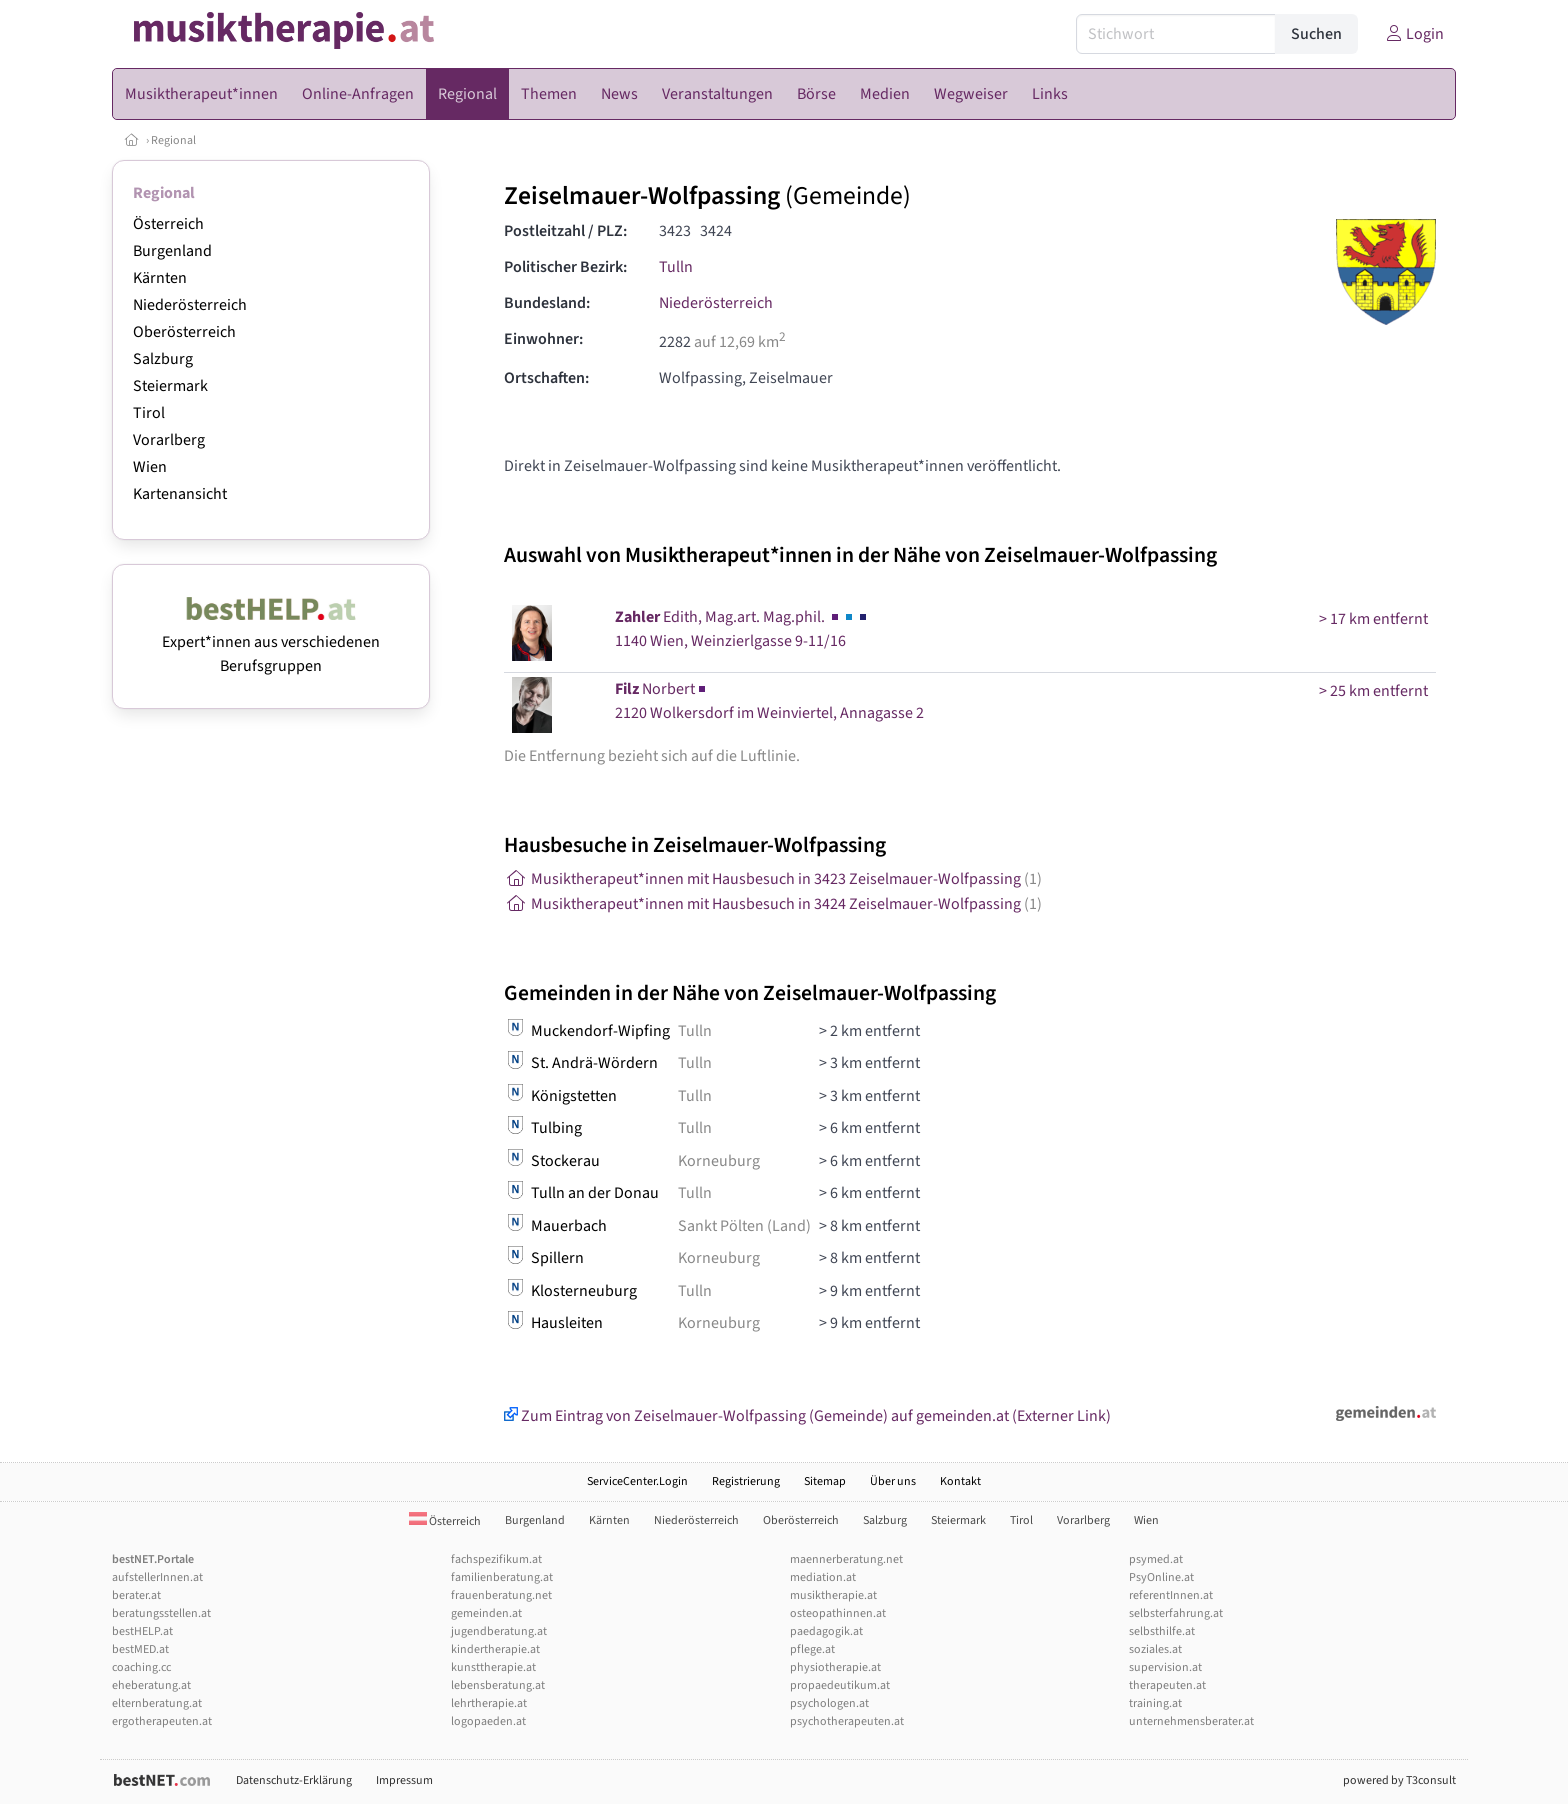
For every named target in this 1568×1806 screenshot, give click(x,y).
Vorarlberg (169, 440)
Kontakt (960, 1481)
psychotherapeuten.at (847, 1721)
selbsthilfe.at (1162, 1631)
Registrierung (746, 1481)
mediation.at (823, 1577)
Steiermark (170, 386)
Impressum (404, 1780)
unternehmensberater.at (1191, 1721)
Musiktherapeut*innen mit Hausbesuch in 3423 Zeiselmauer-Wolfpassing (773, 879)
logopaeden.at (488, 1721)
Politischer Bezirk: (565, 267)
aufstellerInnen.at (157, 1577)
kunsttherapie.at (493, 1667)
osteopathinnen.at (838, 1613)
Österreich (168, 224)
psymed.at (1156, 1559)
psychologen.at (829, 1703)
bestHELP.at (142, 1631)
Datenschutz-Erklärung (294, 1780)
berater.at (136, 1595)
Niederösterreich (190, 305)
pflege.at (812, 1649)
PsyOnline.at (1161, 1577)
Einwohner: (543, 339)
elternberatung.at (157, 1703)
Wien (150, 467)
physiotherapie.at (835, 1667)
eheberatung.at (151, 1685)
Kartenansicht (180, 494)
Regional (173, 140)
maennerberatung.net (846, 1559)
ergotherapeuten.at (162, 1721)
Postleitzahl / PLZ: (565, 231)
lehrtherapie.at (489, 1703)
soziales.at (1155, 1649)
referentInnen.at (1171, 1595)
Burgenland (172, 251)
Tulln (676, 267)
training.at (1155, 1703)
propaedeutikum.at (840, 1685)
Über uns (893, 1481)
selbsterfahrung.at (1176, 1613)
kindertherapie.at (495, 1649)
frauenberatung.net (501, 1595)
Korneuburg (719, 1161)
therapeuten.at (1167, 1685)
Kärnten (160, 278)
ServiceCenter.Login (637, 1481)
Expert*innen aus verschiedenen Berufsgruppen (271, 642)
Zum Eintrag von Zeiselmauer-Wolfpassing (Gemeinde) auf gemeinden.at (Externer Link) (807, 1416)
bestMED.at (140, 1649)
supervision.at (1165, 1667)
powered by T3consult (1399, 1780)
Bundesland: (547, 303)
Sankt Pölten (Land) (744, 1226)
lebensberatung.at (498, 1685)
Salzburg (163, 359)
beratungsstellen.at (161, 1613)
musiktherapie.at (833, 1595)
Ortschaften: (546, 378)
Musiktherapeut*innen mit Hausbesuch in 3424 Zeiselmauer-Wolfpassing (773, 904)
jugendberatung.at (499, 1631)
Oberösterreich (184, 332)
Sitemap (825, 1481)
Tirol (149, 413)
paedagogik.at (826, 1631)
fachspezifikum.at (496, 1559)
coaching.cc (141, 1667)
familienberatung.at (502, 1577)
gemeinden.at (486, 1613)
